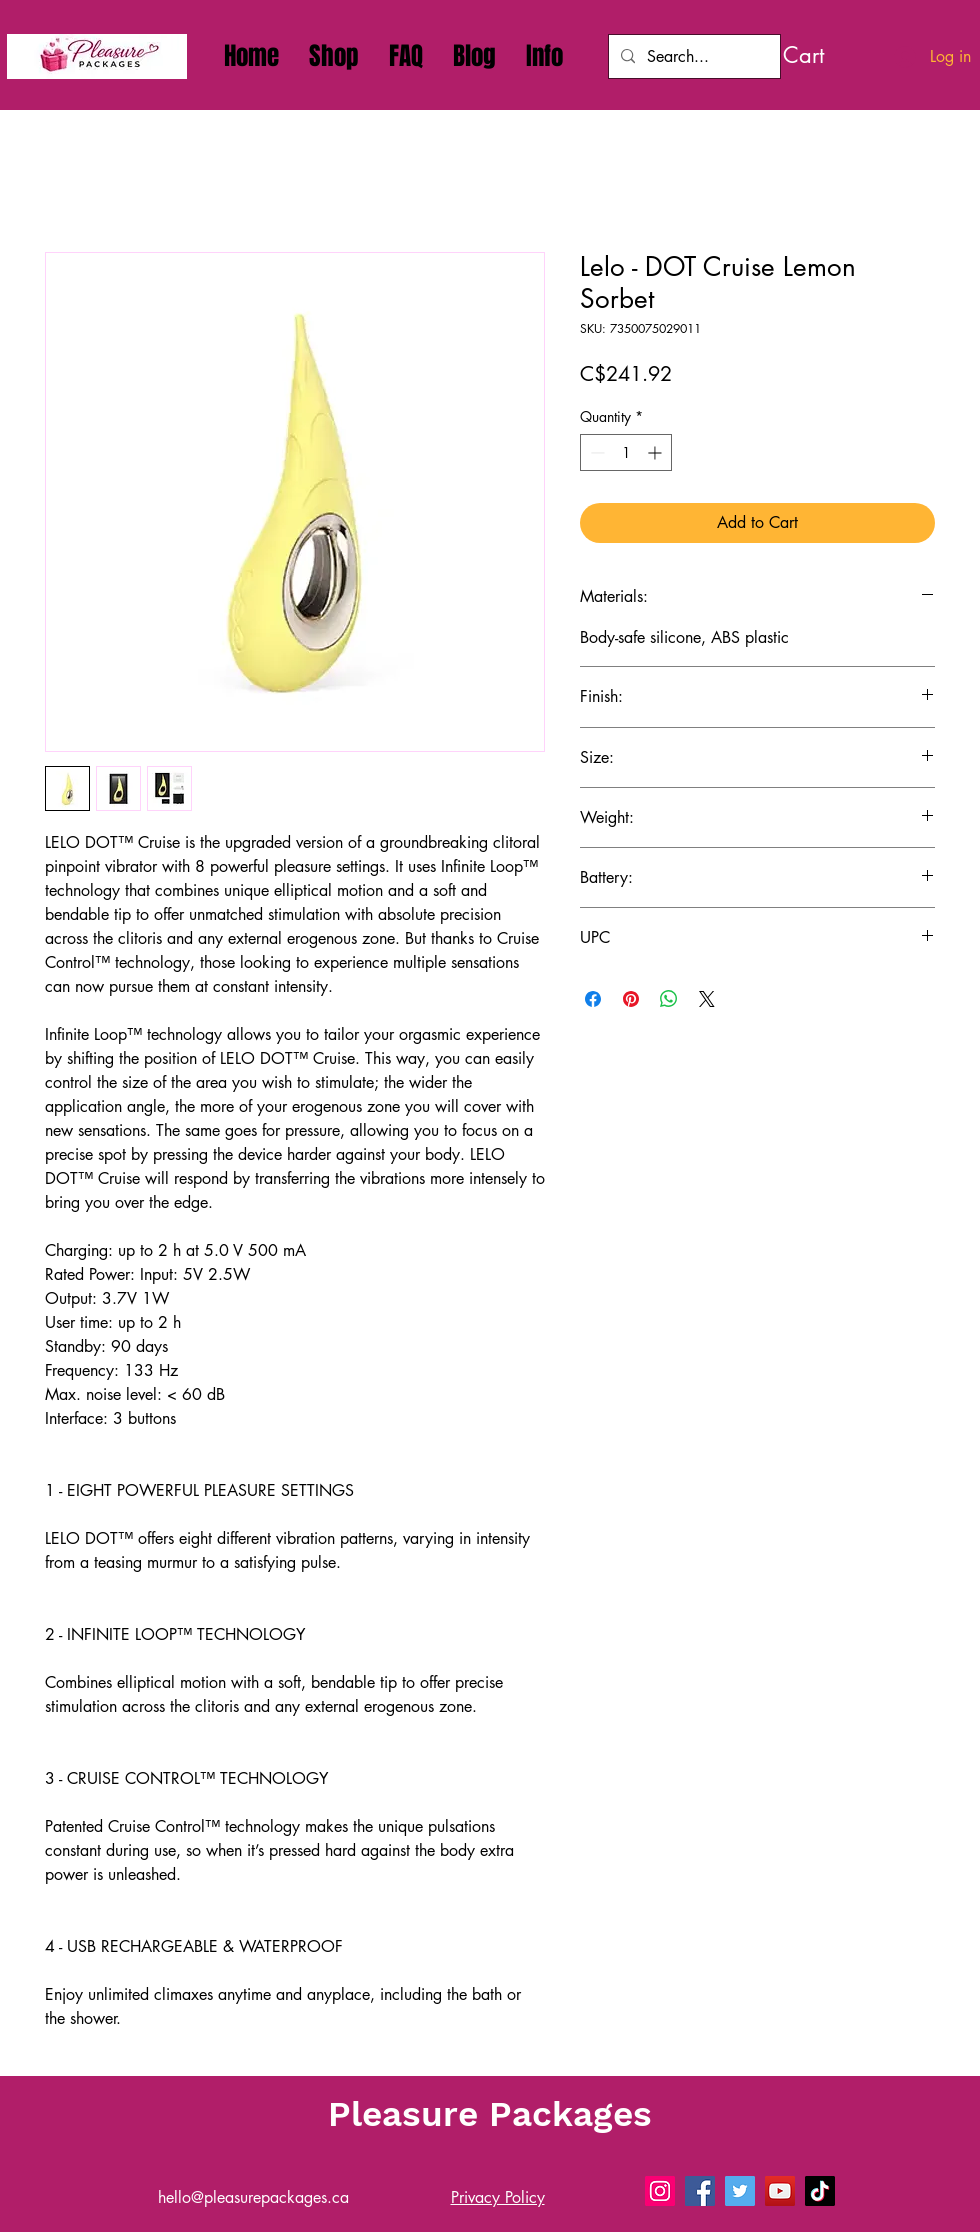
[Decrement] (595, 452)
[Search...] (692, 56)
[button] (544, 56)
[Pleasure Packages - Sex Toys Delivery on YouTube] (780, 2191)
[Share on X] (707, 999)
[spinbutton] (626, 452)
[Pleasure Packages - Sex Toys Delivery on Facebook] (700, 2191)
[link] (827, 55)
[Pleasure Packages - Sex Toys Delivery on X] (740, 2191)
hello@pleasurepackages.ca (253, 2197)
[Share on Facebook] (593, 999)
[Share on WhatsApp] (669, 999)
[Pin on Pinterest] (631, 999)
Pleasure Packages (490, 2114)
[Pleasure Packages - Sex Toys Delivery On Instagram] (660, 2191)
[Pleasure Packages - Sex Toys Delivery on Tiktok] (820, 2191)
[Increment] (656, 452)
